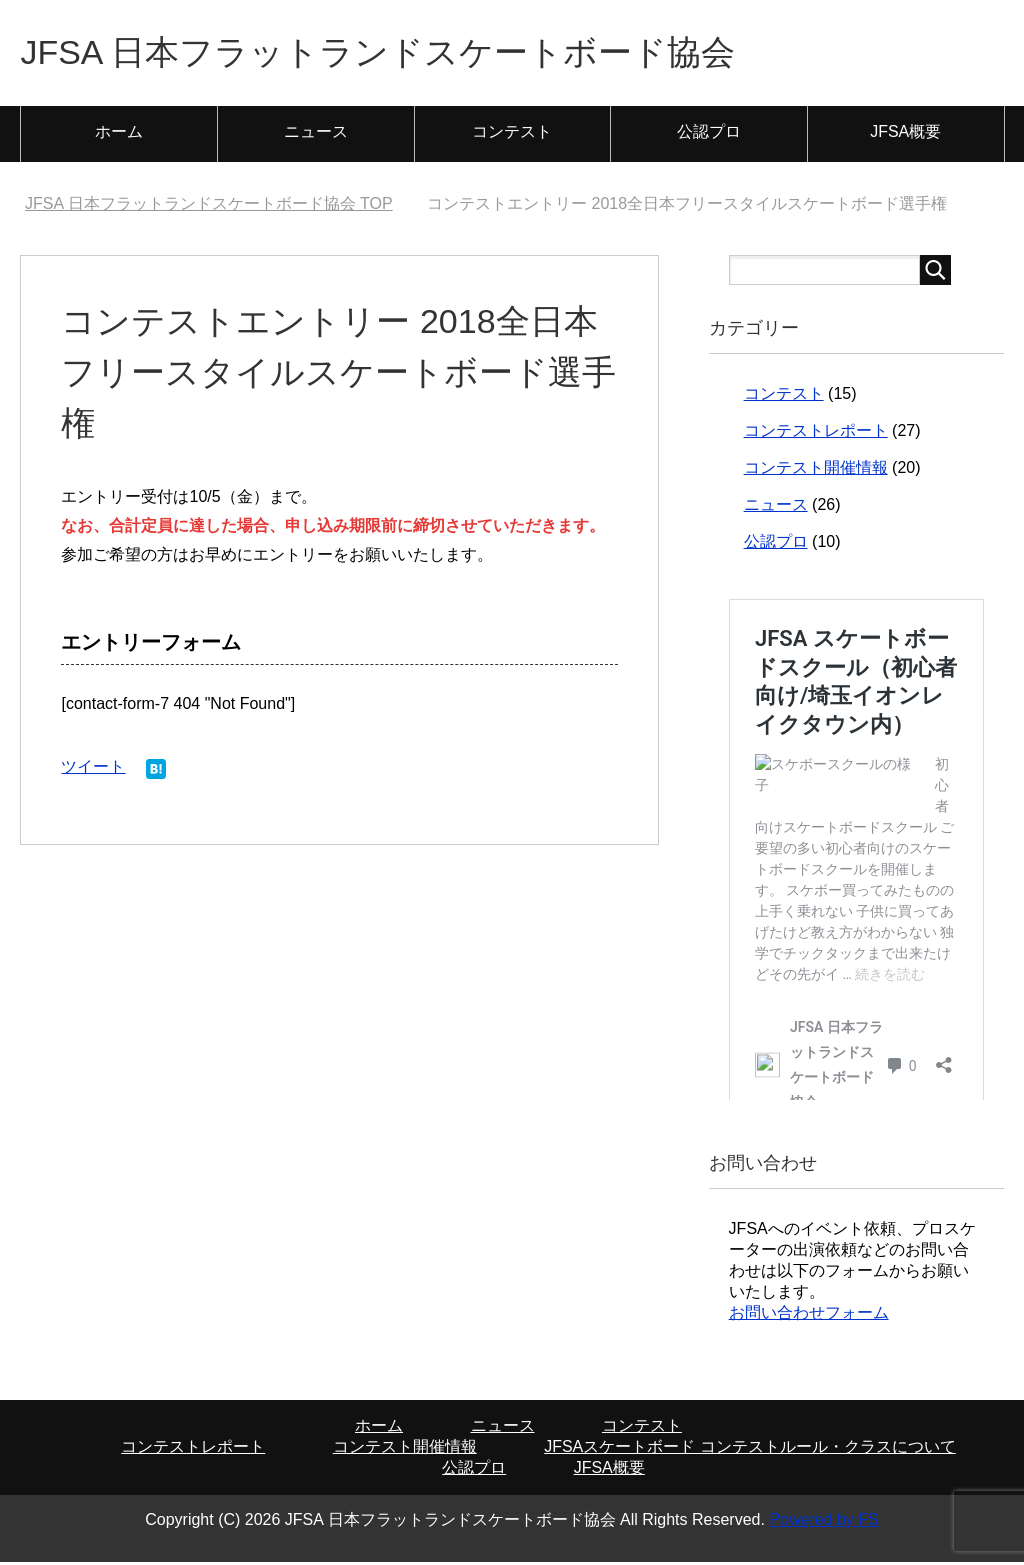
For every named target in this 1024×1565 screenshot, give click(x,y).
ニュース (316, 134)
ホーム (119, 134)
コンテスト (512, 134)
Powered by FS (823, 1522)
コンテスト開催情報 (816, 470)
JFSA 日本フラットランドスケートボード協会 (398, 53)
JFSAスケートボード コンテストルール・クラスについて (750, 1449)
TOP (209, 206)
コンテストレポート (816, 433)
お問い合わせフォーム (809, 1315)
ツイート (93, 769)
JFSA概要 (905, 134)
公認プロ (709, 134)
